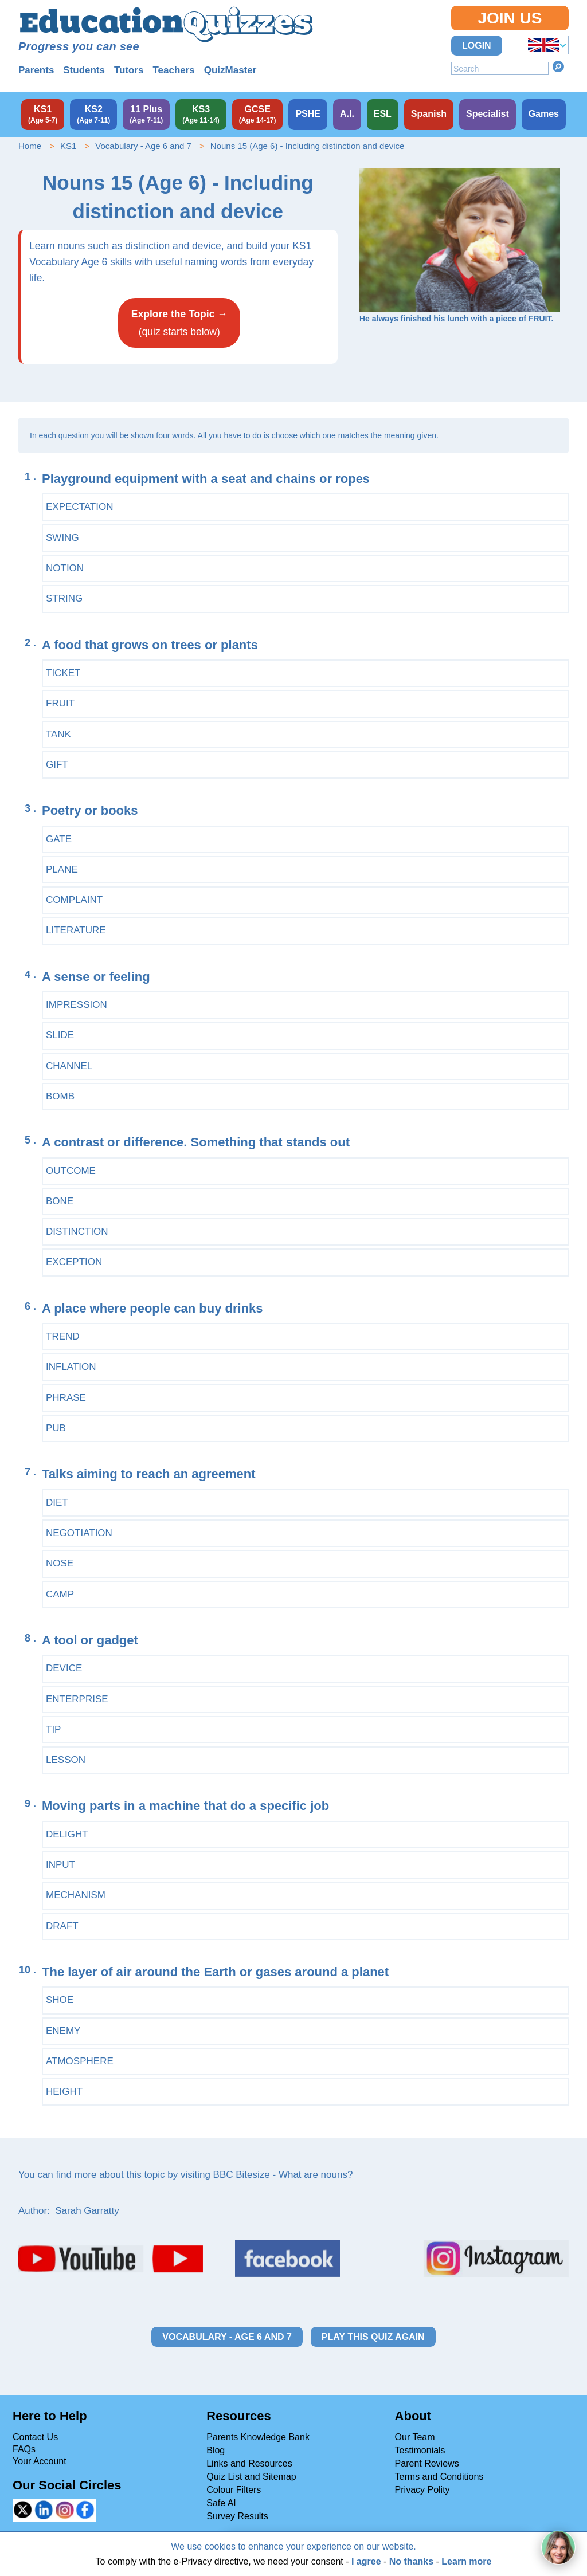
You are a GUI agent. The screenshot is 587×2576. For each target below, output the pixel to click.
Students (84, 70)
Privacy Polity (422, 2490)
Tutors (129, 70)
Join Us (510, 18)
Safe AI (221, 2503)
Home (29, 146)
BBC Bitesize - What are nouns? (283, 2174)
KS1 (68, 146)
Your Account (39, 2461)
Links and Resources (249, 2463)
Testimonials (420, 2450)
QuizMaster (230, 70)
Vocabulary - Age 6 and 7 (143, 146)
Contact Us (35, 2437)
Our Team (415, 2437)
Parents (36, 70)
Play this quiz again (373, 2337)
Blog (215, 2450)
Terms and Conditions (439, 2476)
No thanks (411, 2561)
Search (558, 66)
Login (476, 45)
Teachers (173, 70)
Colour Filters (233, 2490)
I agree (366, 2561)
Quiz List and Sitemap (251, 2476)
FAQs (24, 2449)
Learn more (466, 2561)
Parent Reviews (427, 2463)
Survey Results (237, 2516)
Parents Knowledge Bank (258, 2437)
